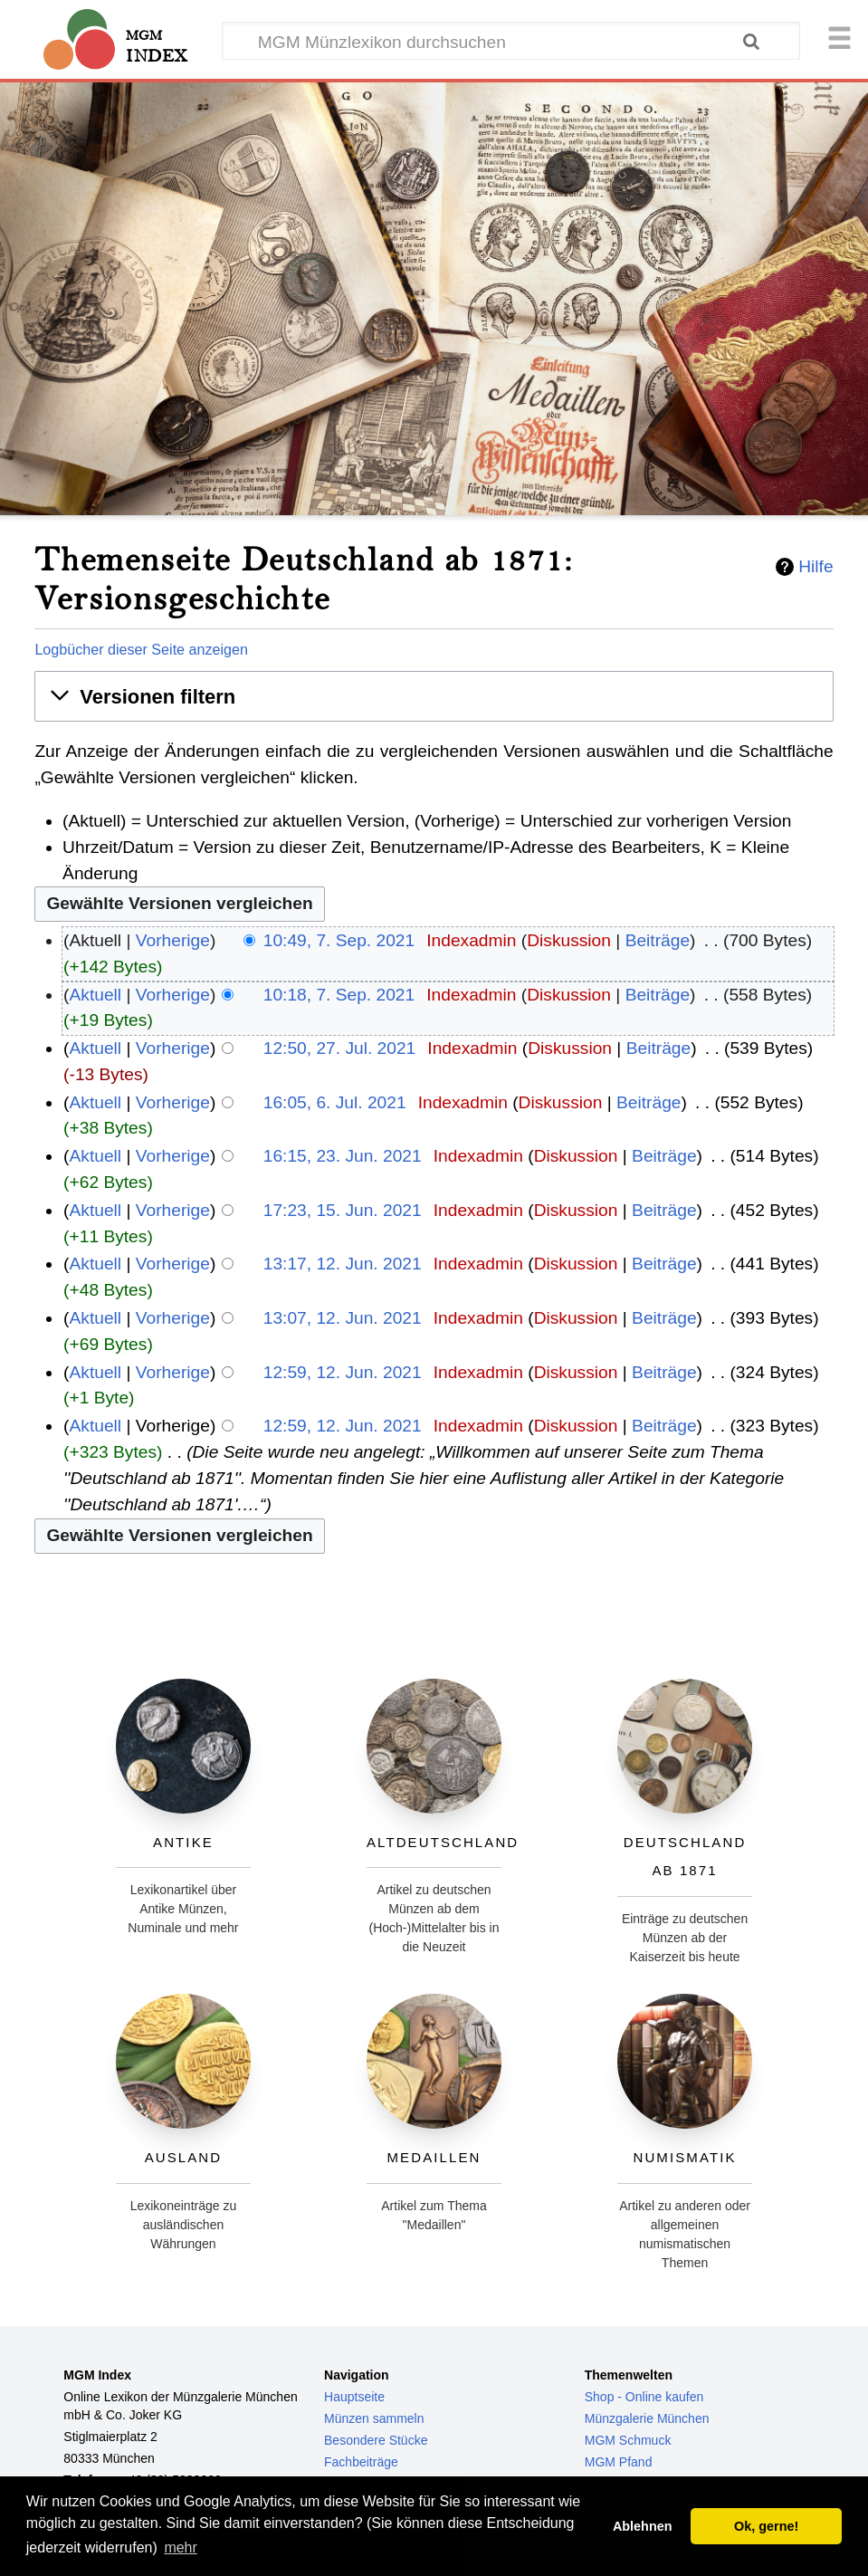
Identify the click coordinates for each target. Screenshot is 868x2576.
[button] (433, 697)
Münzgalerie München (647, 2418)
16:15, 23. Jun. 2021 (342, 1155)
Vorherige (173, 940)
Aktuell (96, 994)
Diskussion (569, 940)
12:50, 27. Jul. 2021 (339, 1048)
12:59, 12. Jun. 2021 (342, 1372)
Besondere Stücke (375, 2440)
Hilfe (815, 567)
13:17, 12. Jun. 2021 (342, 1263)
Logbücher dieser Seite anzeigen (141, 649)
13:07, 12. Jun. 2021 (342, 1317)
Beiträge (657, 940)
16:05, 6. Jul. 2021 (334, 1102)
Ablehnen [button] (642, 2526)
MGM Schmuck (628, 2440)
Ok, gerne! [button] (766, 2526)
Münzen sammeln (374, 2418)
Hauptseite (354, 2396)
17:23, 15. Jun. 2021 (342, 1210)
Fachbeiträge (361, 2462)
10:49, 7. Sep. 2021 (339, 940)
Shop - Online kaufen (644, 2396)
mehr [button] (180, 2547)
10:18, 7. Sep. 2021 (339, 994)
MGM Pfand (619, 2462)
